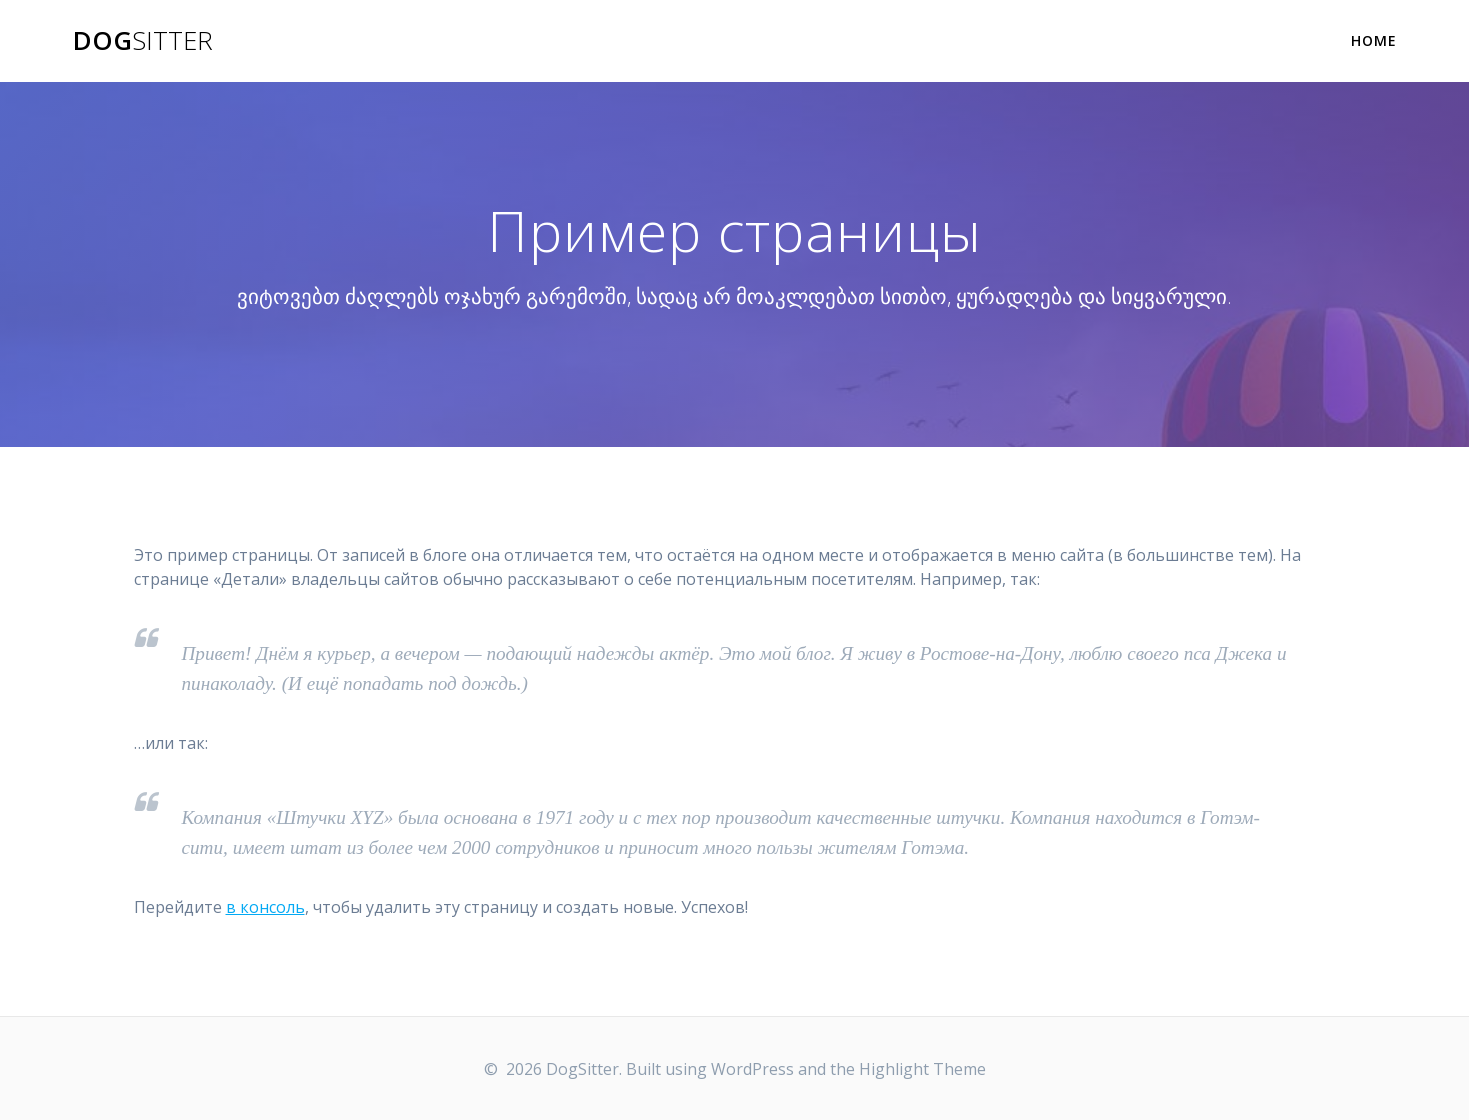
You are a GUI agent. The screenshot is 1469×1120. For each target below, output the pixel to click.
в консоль (265, 907)
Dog (143, 41)
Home (1374, 40)
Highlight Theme (922, 1069)
